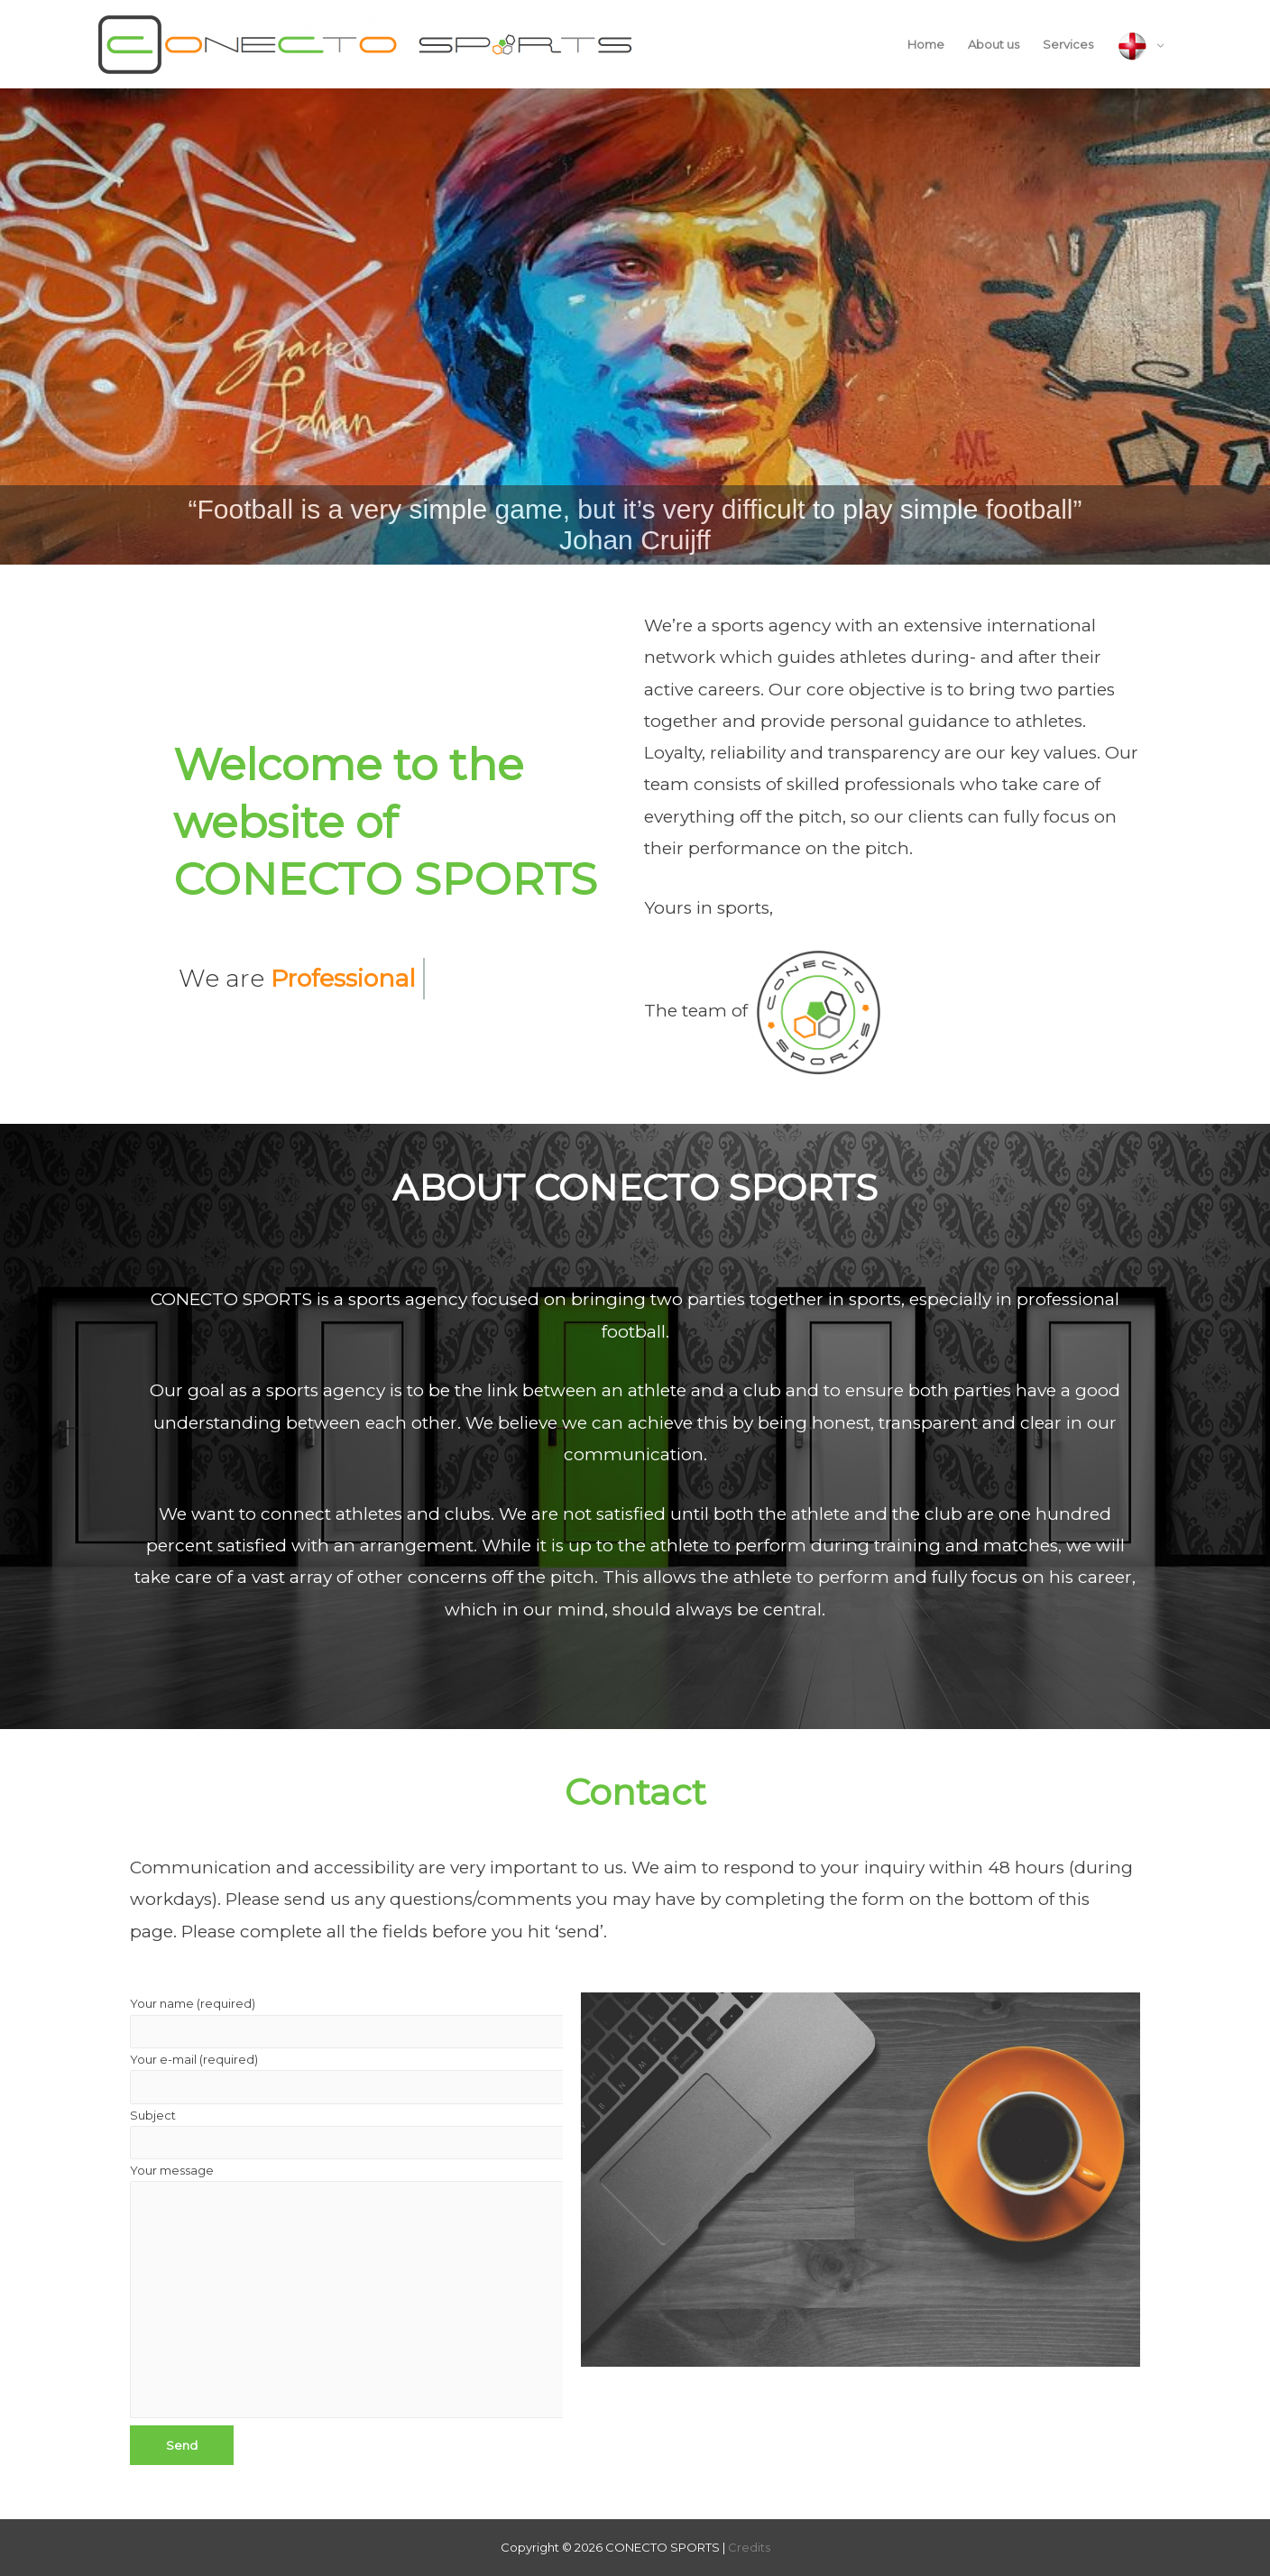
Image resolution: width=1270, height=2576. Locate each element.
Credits (749, 2547)
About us (993, 44)
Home (925, 44)
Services (1068, 44)
